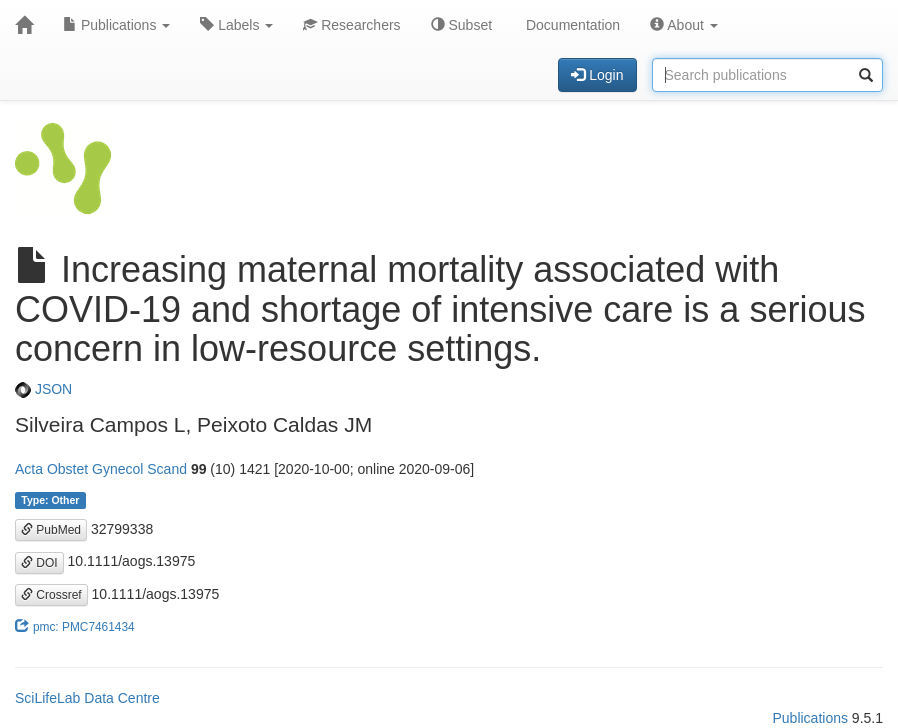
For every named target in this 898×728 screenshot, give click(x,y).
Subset (461, 25)
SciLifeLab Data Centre (87, 698)
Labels (236, 25)
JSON (43, 389)
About (684, 25)
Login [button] (597, 75)
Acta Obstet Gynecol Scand (101, 469)
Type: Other (50, 500)
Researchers (351, 25)
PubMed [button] (51, 530)
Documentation (571, 25)
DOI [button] (39, 563)
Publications (116, 25)
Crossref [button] (51, 595)
